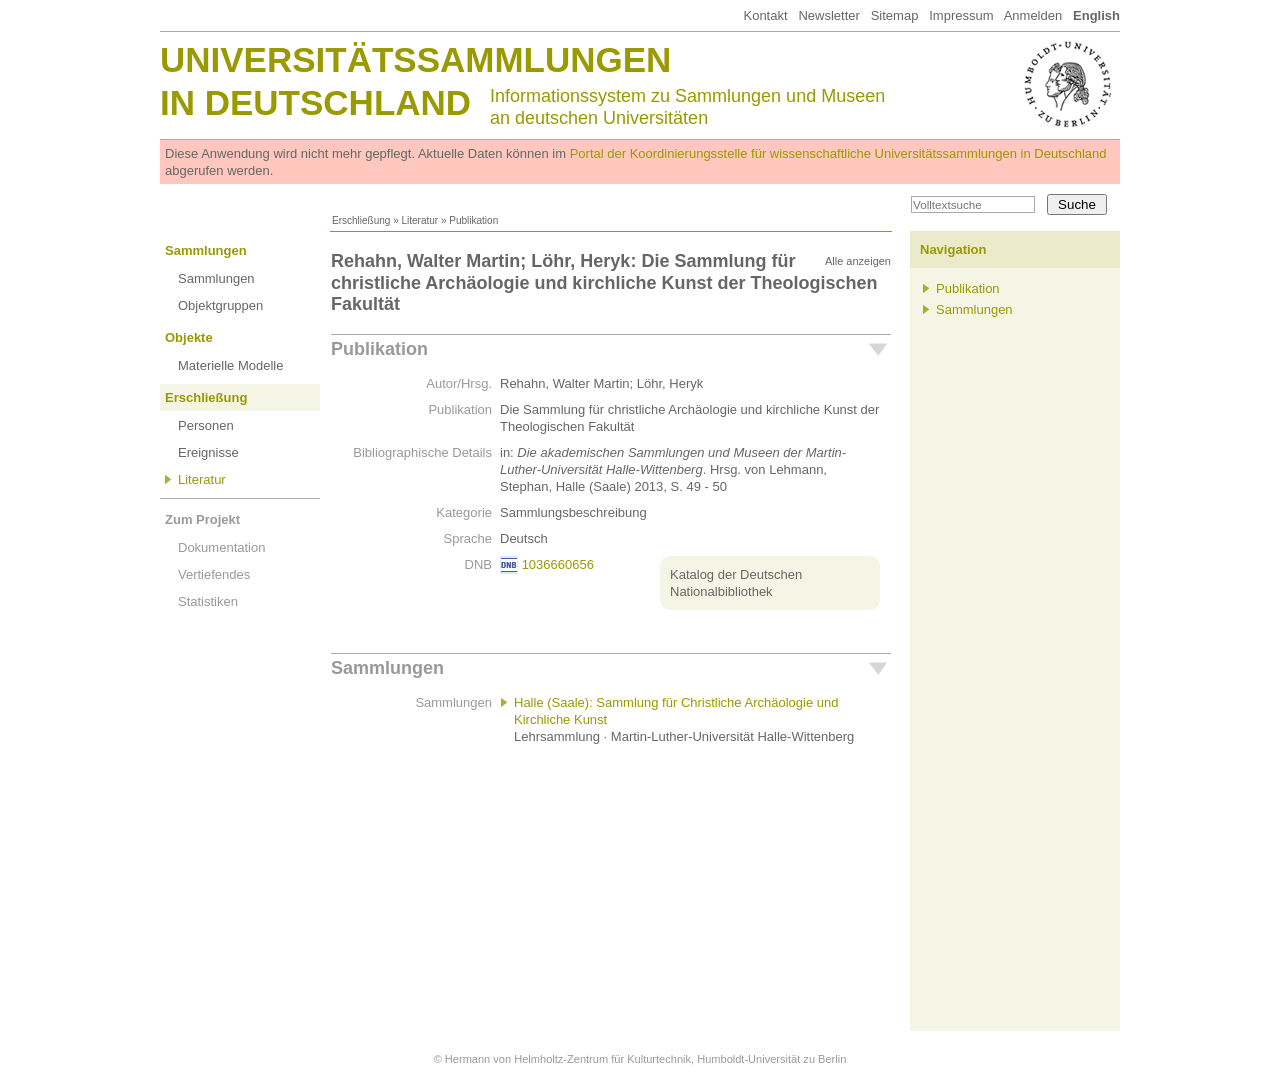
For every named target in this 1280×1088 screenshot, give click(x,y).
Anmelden (1033, 15)
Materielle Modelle (231, 365)
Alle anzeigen (858, 261)
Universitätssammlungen (415, 59)
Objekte (189, 337)
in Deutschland (315, 102)
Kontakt (765, 15)
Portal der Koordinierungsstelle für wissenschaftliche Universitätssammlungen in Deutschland (838, 153)
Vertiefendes (214, 574)
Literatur (419, 220)
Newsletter (828, 15)
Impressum (961, 15)
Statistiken (208, 601)
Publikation (379, 349)
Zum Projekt (202, 519)
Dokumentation (221, 547)
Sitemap (895, 15)
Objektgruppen (220, 305)
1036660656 (558, 564)
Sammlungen (206, 250)
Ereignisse (208, 452)
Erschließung (361, 220)
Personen (206, 425)
